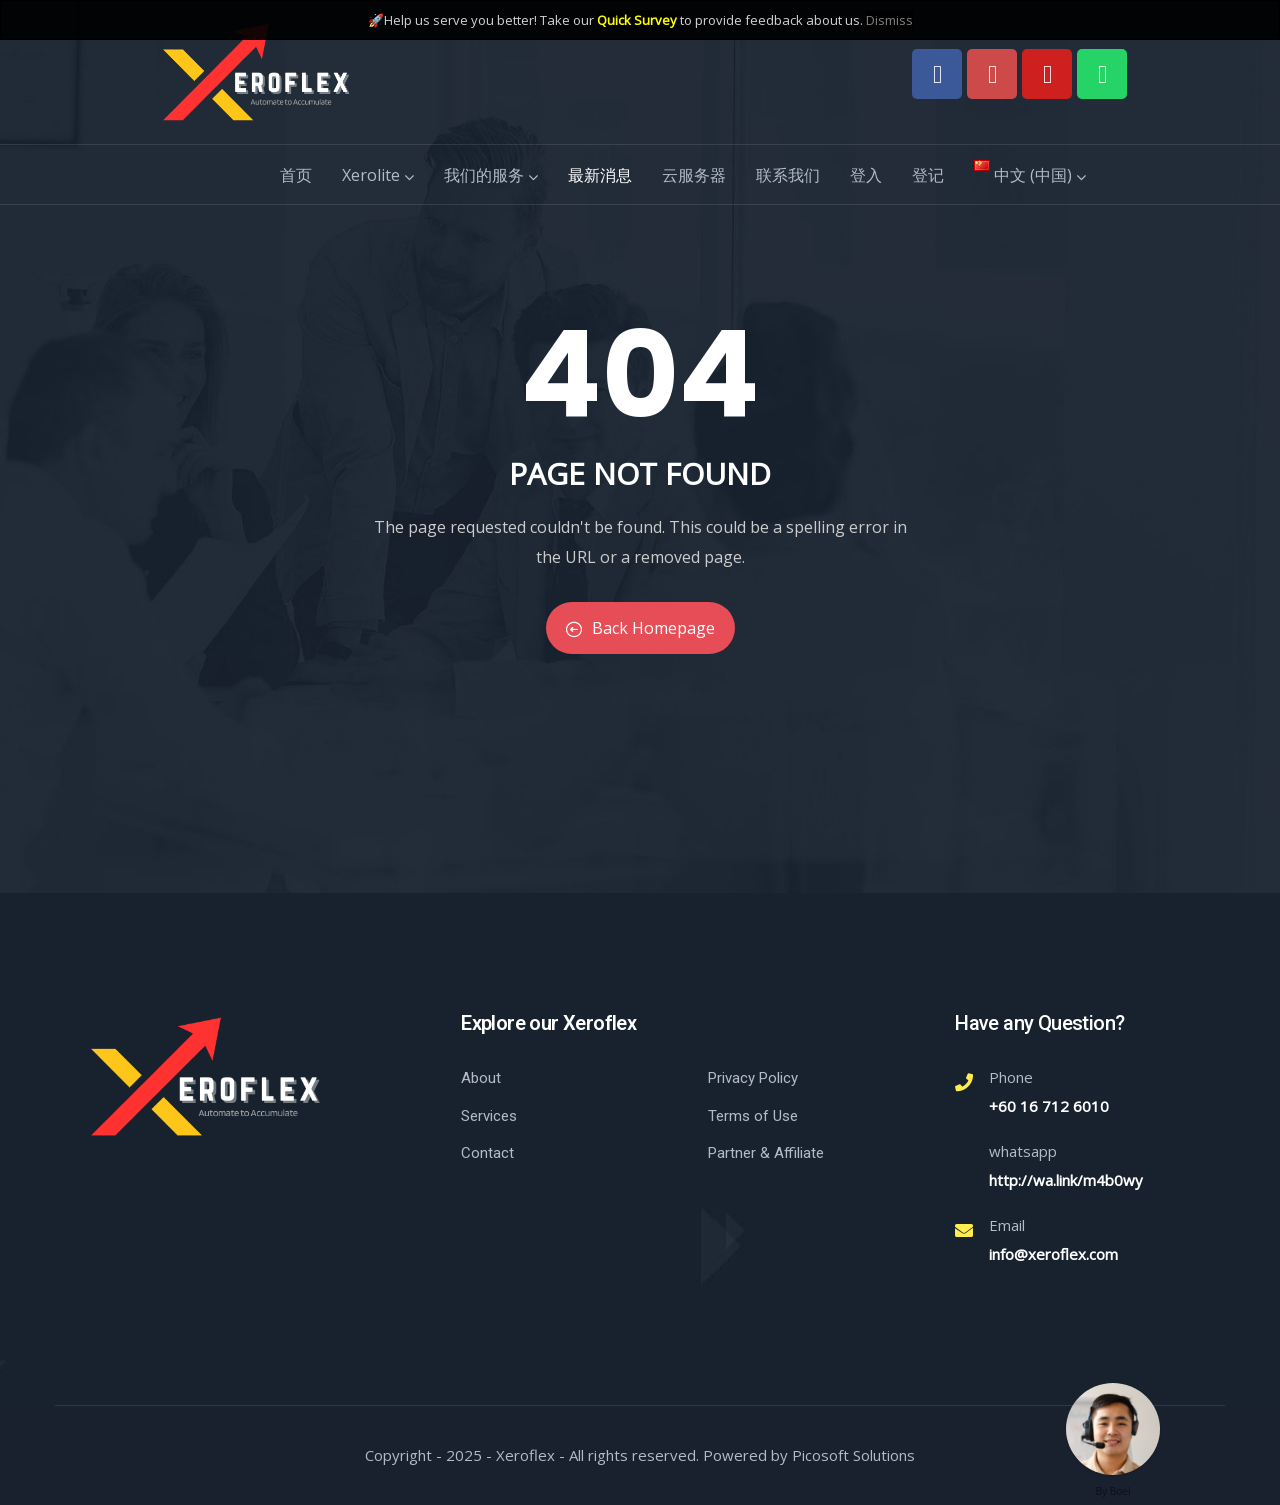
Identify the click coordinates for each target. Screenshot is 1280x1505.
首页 (296, 175)
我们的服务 (491, 175)
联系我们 (788, 175)
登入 (866, 175)
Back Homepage (640, 628)
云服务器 (694, 175)
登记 (928, 175)
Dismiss (889, 20)
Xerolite (378, 175)
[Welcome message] (1113, 1429)
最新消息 (600, 175)
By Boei (1113, 1491)
